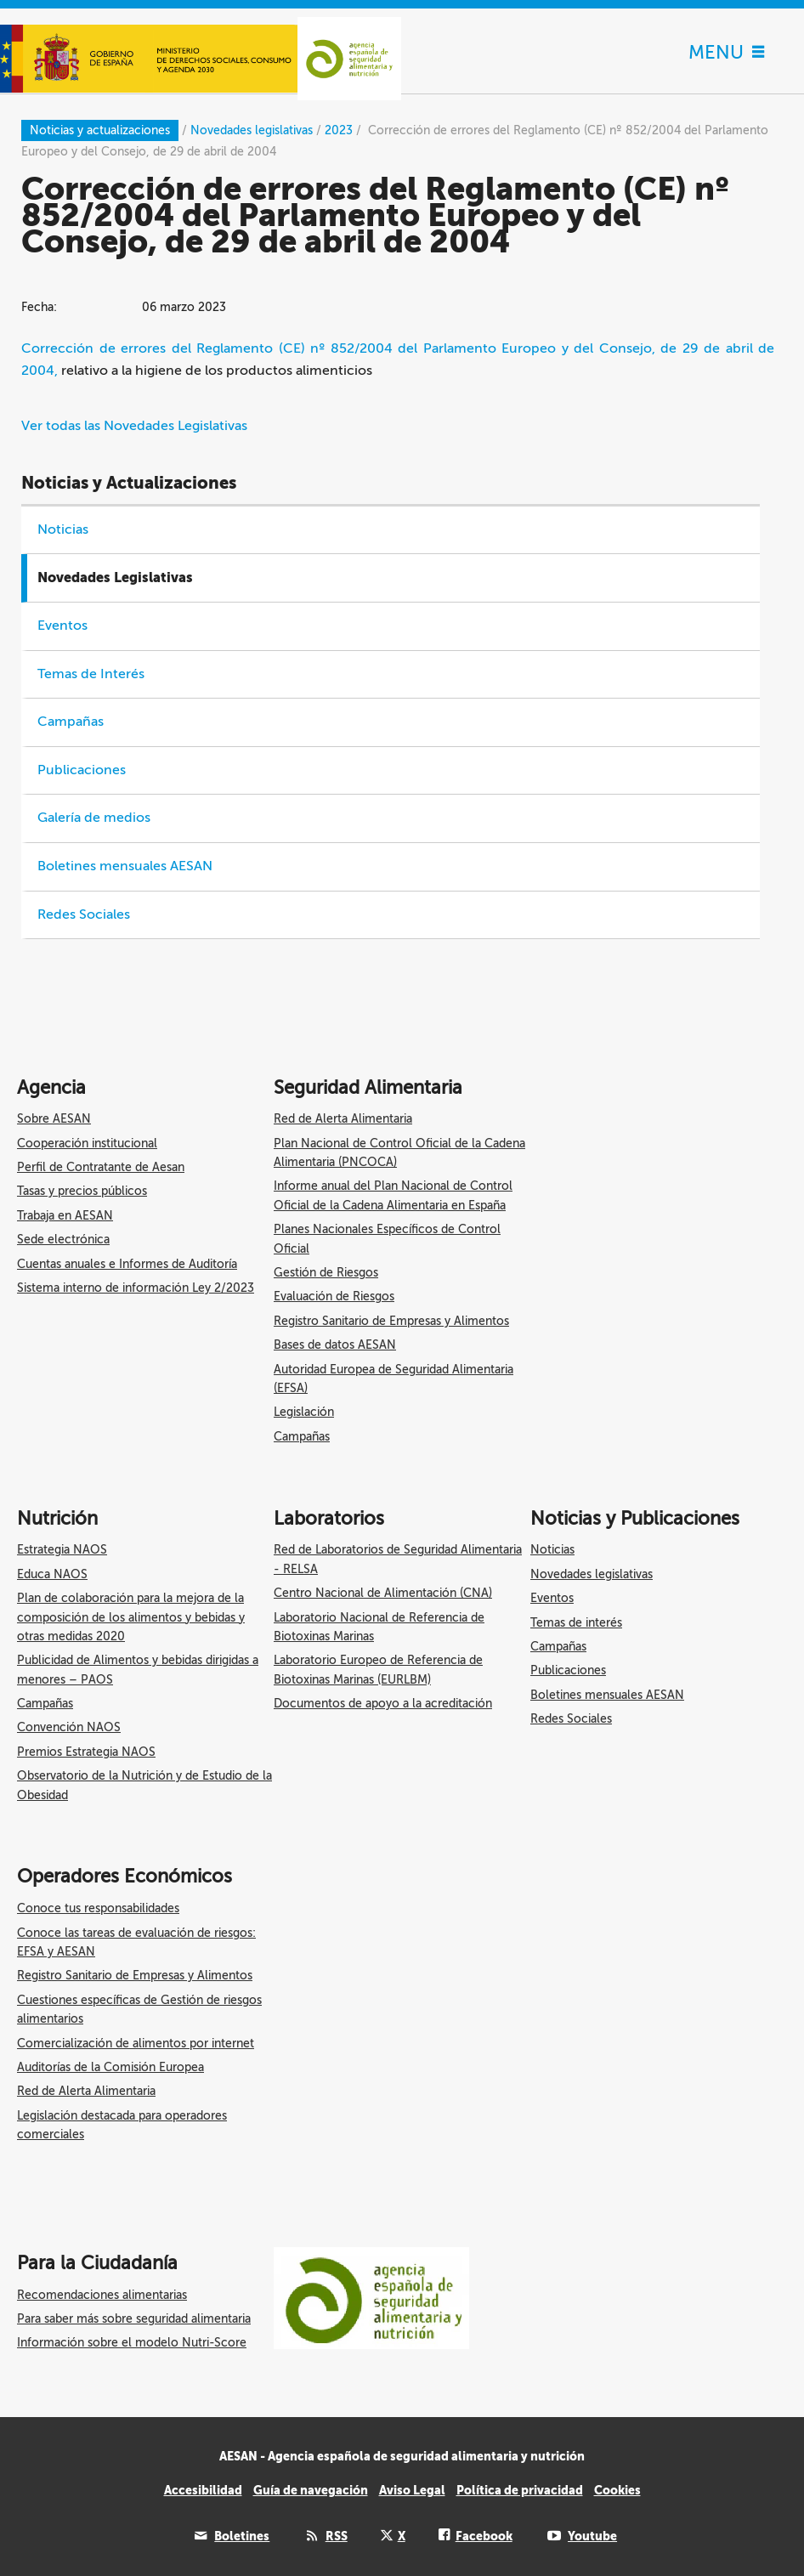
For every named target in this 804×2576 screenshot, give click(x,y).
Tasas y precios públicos (82, 1191)
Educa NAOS (52, 1574)
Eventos (62, 625)
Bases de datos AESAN (335, 1345)
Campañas (70, 721)
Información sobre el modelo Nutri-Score (131, 2342)
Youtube (592, 2536)
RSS (337, 2536)
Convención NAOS (69, 1727)
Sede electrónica (63, 1239)
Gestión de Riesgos (326, 1272)
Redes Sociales (83, 914)
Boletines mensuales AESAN (124, 866)
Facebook (484, 2536)
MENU (726, 52)
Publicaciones (81, 770)
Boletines (241, 2536)
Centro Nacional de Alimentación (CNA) (383, 1593)
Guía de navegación (310, 2490)
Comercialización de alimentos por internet (135, 2043)
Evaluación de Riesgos (334, 1296)
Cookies (617, 2490)
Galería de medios (93, 817)
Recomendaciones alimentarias (102, 2295)
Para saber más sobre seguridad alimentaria (134, 2319)
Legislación (304, 1412)
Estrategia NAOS (62, 1549)
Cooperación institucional (87, 1143)
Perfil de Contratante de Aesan (100, 1167)
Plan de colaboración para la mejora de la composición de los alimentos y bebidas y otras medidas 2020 (131, 1617)
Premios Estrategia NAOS (86, 1752)
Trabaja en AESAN (65, 1215)
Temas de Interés (90, 674)
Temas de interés (576, 1622)
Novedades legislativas (591, 1574)
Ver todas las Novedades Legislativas (134, 425)
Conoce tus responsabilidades (98, 1908)
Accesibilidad (203, 2490)
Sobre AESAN (54, 1118)
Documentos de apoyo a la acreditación (383, 1703)
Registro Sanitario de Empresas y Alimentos (391, 1321)
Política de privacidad (519, 2490)
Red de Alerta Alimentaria (343, 1118)
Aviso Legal (412, 2490)
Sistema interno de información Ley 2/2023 (135, 1288)
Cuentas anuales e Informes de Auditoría (127, 1264)
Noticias (62, 529)
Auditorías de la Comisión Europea (110, 2067)
